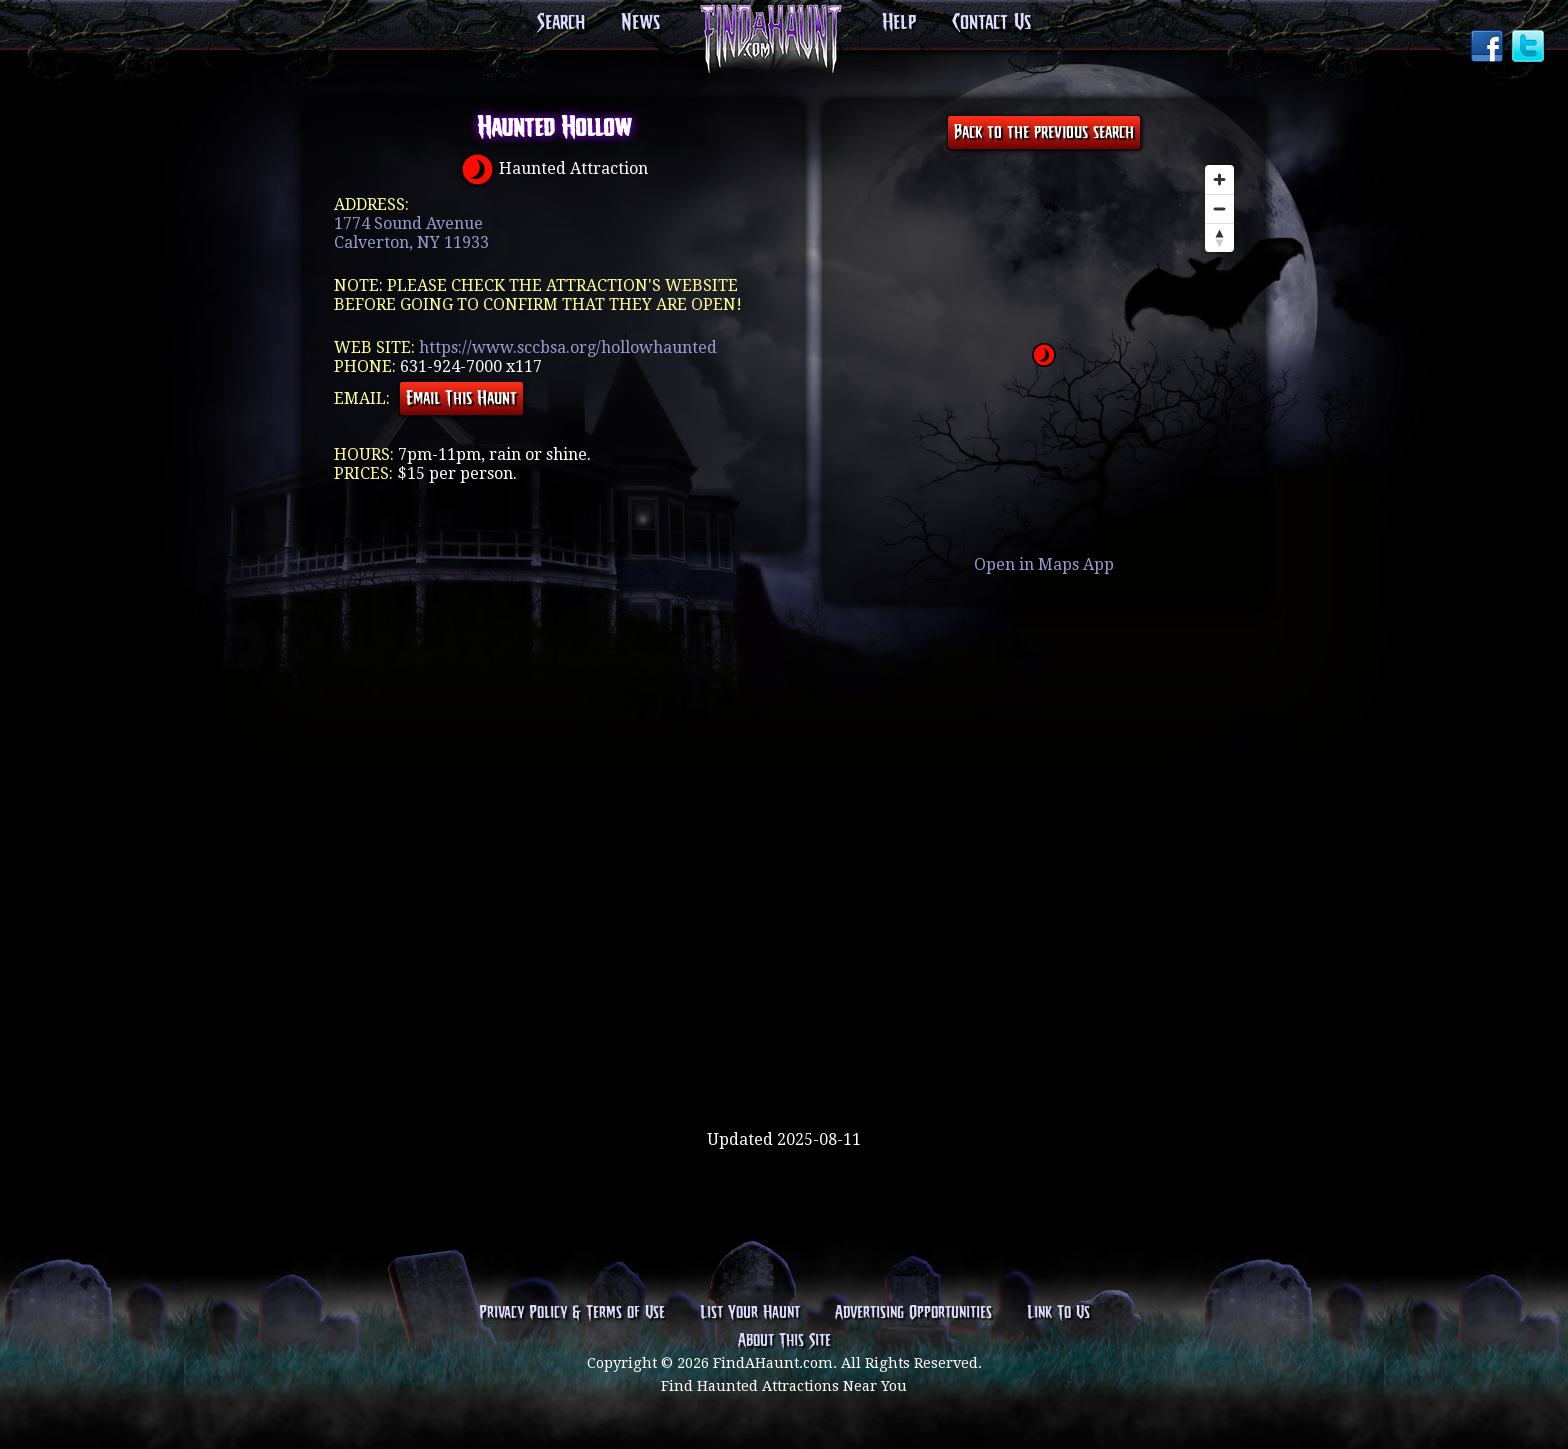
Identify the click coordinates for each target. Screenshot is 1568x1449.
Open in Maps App (1044, 564)
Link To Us (1058, 1313)
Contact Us (991, 23)
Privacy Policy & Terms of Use (572, 1313)
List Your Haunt (750, 1313)
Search (561, 23)
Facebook (1489, 48)
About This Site (784, 1341)
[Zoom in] (1219, 179)
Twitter (1530, 48)
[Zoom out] (1219, 208)
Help (899, 23)
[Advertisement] (784, 1065)
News (640, 23)
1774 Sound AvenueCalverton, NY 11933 (411, 233)
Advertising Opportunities (913, 1313)
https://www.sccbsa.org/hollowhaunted (568, 347)
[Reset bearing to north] (1219, 237)
